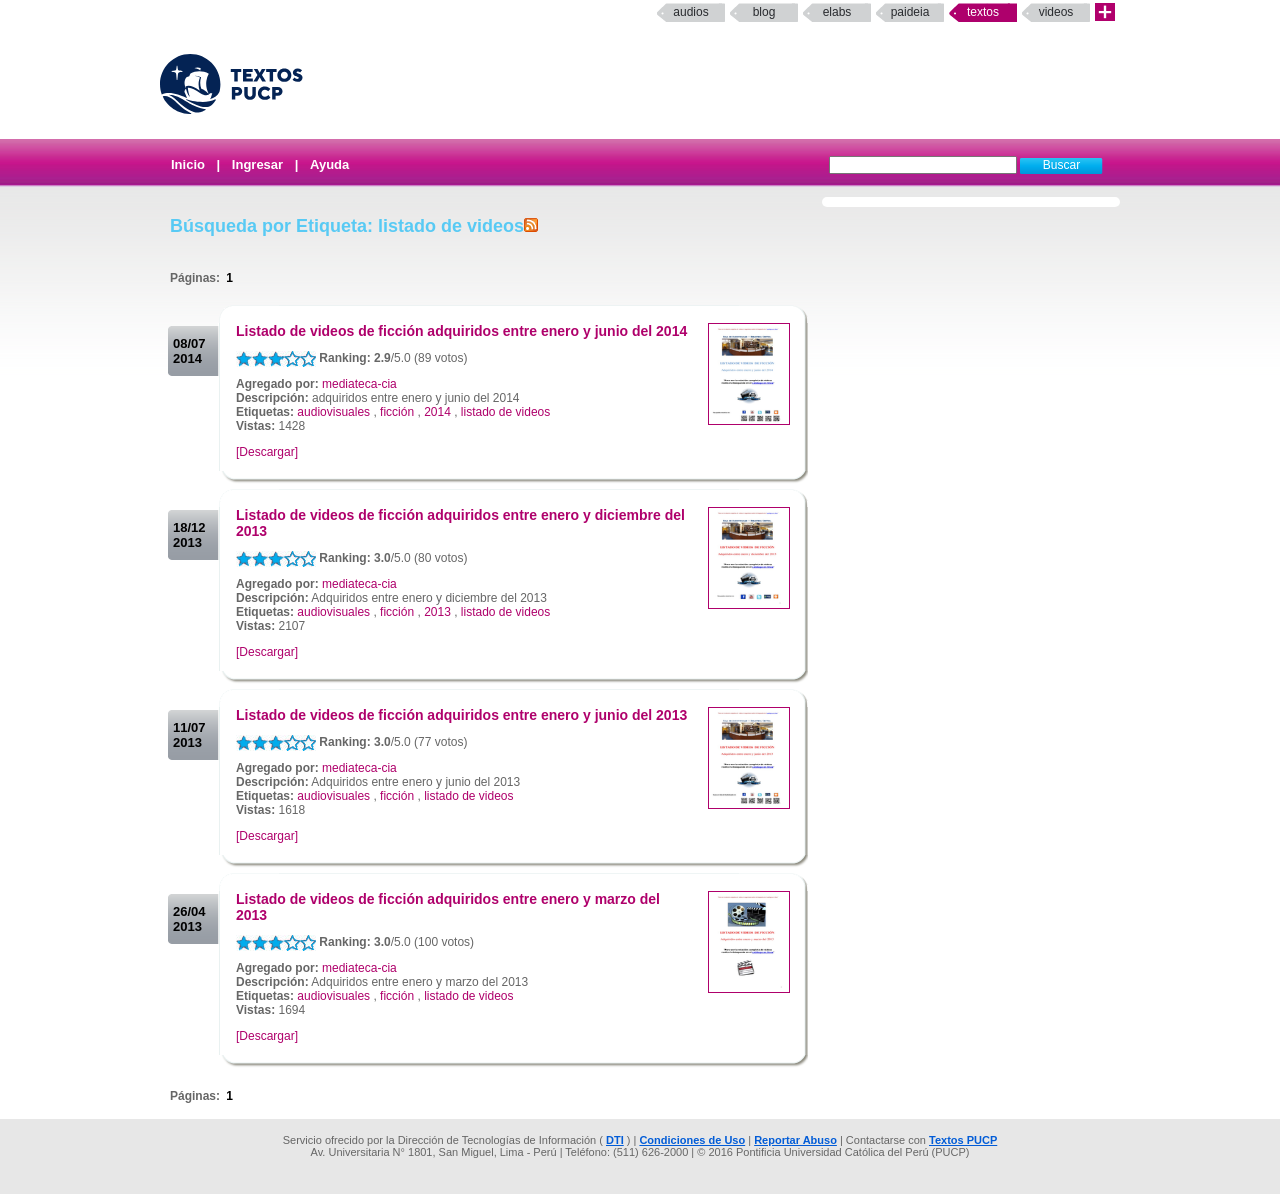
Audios (690, 12)
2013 (437, 612)
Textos (983, 12)
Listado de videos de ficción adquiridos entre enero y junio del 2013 (461, 715)
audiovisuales (333, 412)
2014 (437, 412)
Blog (764, 12)
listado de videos (505, 412)
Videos (1056, 12)
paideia (910, 12)
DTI (615, 1140)
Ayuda (329, 164)
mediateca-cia (359, 384)
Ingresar (257, 164)
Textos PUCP (963, 1140)
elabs (837, 12)
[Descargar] (267, 452)
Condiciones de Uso (692, 1140)
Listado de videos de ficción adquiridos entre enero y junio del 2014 (461, 331)
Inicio (188, 164)
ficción (397, 412)
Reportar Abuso (795, 1140)
